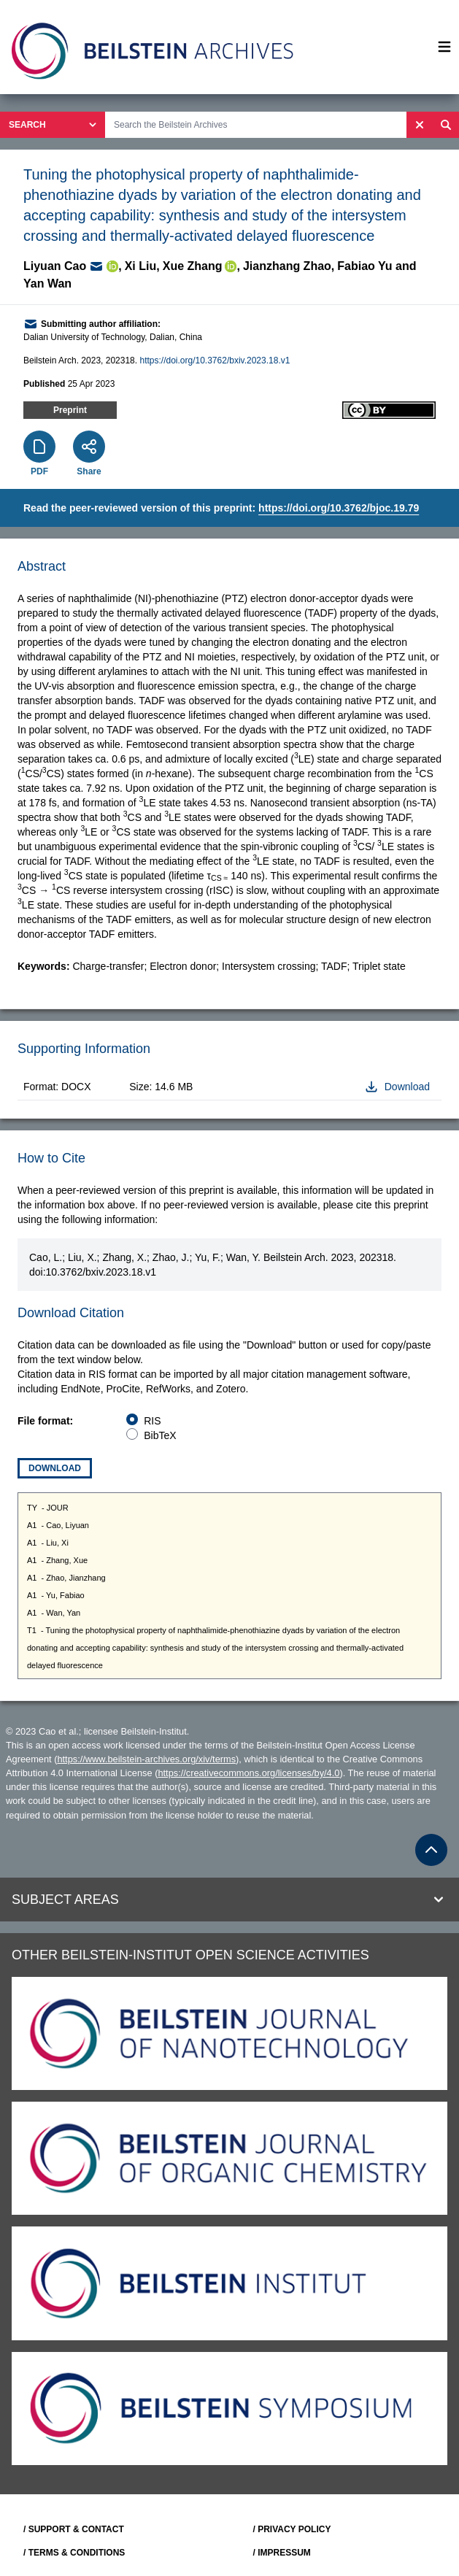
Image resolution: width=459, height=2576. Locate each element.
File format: (45, 1421)
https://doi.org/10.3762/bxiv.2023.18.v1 (214, 360)
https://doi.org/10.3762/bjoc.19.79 (338, 508)
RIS (152, 1421)
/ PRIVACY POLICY (292, 2529)
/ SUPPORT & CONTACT (73, 2529)
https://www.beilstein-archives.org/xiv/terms (146, 1759)
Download (54, 1468)
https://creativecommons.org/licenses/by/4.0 (248, 1772)
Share (89, 471)
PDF (39, 471)
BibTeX (160, 1435)
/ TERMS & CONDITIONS (74, 2553)
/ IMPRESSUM (282, 2553)
